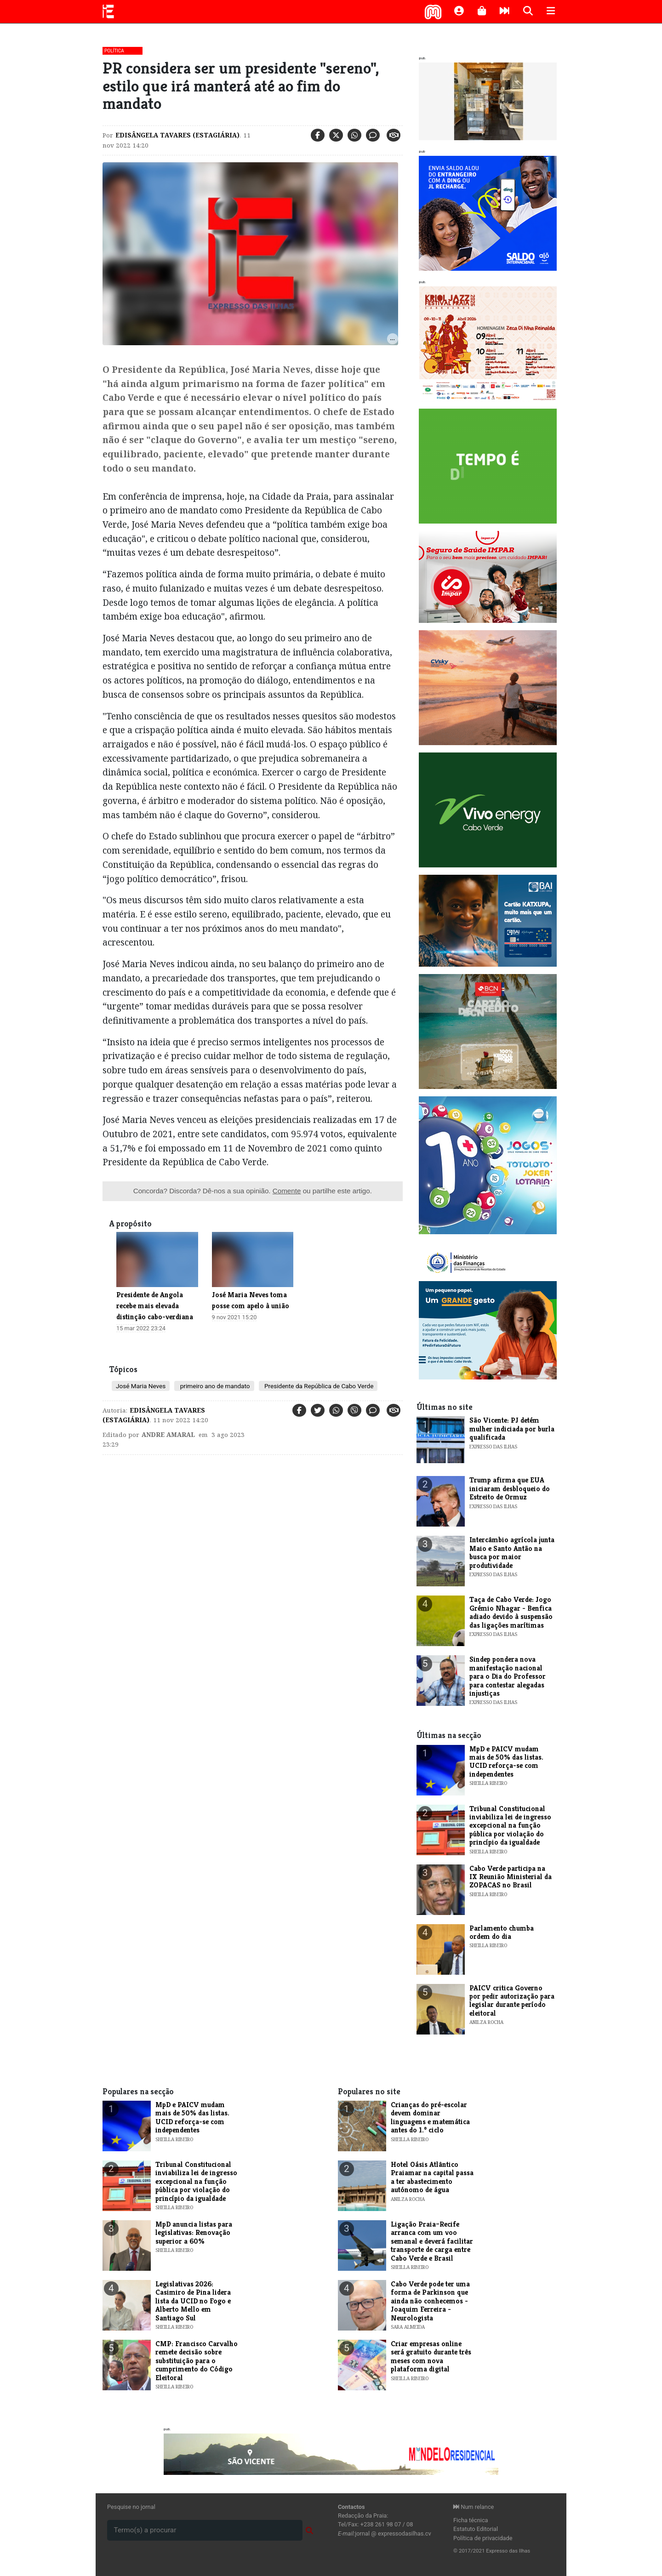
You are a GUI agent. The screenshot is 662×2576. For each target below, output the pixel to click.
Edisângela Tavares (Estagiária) (177, 135)
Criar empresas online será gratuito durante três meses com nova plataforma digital (431, 2356)
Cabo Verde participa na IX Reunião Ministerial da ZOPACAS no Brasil (510, 1877)
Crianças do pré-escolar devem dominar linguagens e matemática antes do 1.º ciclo (430, 2117)
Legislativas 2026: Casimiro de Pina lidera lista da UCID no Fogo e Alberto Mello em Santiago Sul (193, 2301)
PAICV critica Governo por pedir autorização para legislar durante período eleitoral (511, 2000)
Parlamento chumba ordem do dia (501, 1932)
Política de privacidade (483, 2538)
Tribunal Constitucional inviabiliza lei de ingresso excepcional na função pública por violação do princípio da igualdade (510, 1825)
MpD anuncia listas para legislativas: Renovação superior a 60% (193, 2232)
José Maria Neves (141, 1386)
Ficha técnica (470, 2520)
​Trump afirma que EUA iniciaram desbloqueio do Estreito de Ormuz (509, 1488)
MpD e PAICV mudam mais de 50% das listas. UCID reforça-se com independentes (506, 1761)
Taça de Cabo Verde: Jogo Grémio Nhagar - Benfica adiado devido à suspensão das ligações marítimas (511, 1612)
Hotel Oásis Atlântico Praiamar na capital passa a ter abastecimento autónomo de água (432, 2177)
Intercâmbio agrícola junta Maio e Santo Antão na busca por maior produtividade (511, 1552)
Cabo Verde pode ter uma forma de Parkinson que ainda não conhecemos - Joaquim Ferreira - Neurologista (430, 2301)
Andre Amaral (168, 1434)
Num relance (473, 2506)
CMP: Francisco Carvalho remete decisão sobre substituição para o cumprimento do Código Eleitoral (196, 2360)
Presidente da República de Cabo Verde (318, 1386)
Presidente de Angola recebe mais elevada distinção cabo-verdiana (154, 1306)
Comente (287, 1191)
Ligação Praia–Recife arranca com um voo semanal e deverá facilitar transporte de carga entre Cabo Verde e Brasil (432, 2241)
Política (114, 50)
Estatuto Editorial (475, 2528)
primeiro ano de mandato (214, 1386)
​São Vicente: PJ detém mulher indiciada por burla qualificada (511, 1428)
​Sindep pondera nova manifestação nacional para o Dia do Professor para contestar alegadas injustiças (507, 1676)
